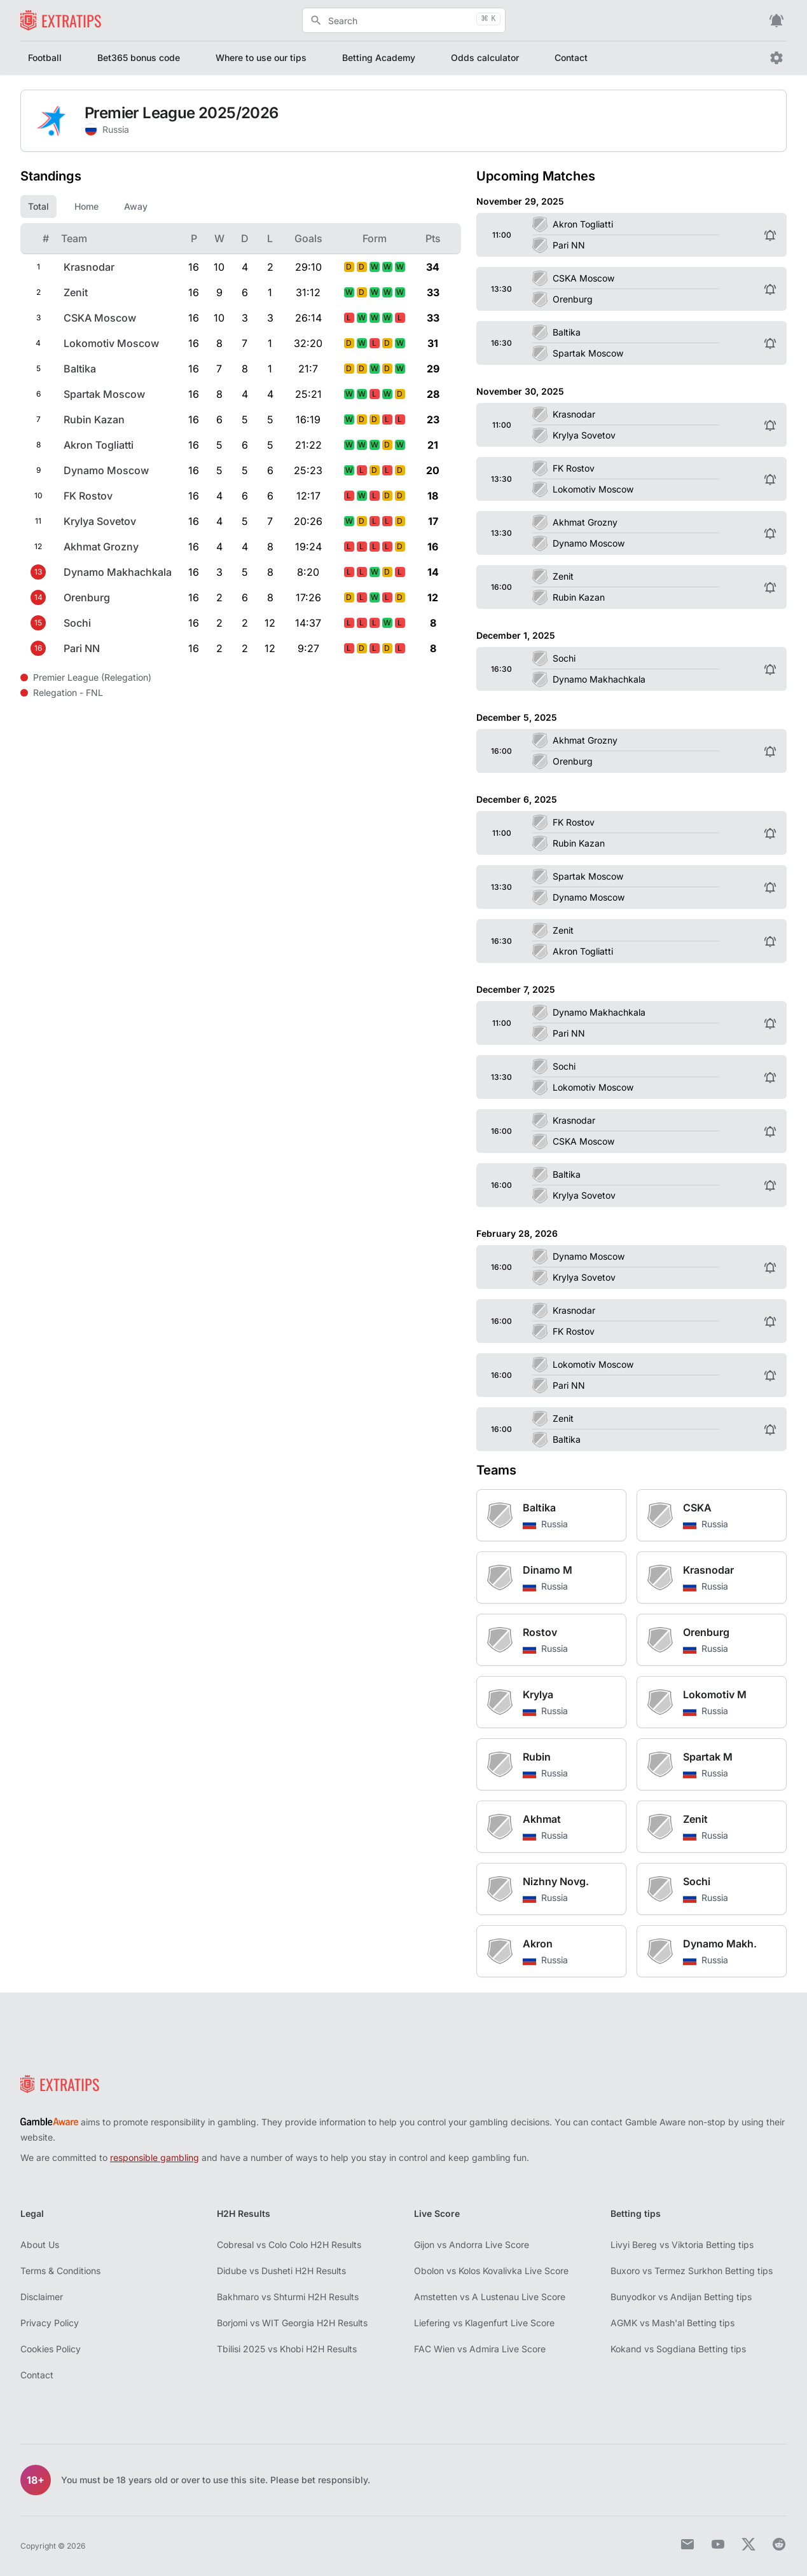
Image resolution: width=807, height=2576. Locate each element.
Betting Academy (378, 57)
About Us (39, 2244)
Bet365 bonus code (138, 57)
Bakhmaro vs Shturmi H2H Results (288, 2296)
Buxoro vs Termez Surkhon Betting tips (691, 2270)
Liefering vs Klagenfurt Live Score (484, 2322)
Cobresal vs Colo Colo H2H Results (289, 2244)
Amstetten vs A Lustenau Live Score (489, 2296)
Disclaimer (41, 2296)
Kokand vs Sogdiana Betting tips (678, 2348)
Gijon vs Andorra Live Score (471, 2244)
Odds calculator (485, 57)
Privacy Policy (49, 2322)
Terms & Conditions (60, 2270)
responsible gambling (154, 2157)
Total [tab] (38, 206)
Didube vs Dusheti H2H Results (281, 2270)
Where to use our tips (261, 57)
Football (45, 57)
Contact (571, 57)
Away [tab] (136, 206)
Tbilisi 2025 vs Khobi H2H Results (287, 2348)
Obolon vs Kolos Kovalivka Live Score (491, 2270)
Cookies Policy (50, 2348)
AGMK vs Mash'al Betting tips (672, 2322)
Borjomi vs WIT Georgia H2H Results (292, 2322)
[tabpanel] (240, 442)
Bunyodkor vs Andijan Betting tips (681, 2296)
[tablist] (240, 206)
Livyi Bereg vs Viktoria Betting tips (682, 2244)
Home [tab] (86, 206)
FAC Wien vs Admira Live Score (480, 2348)
